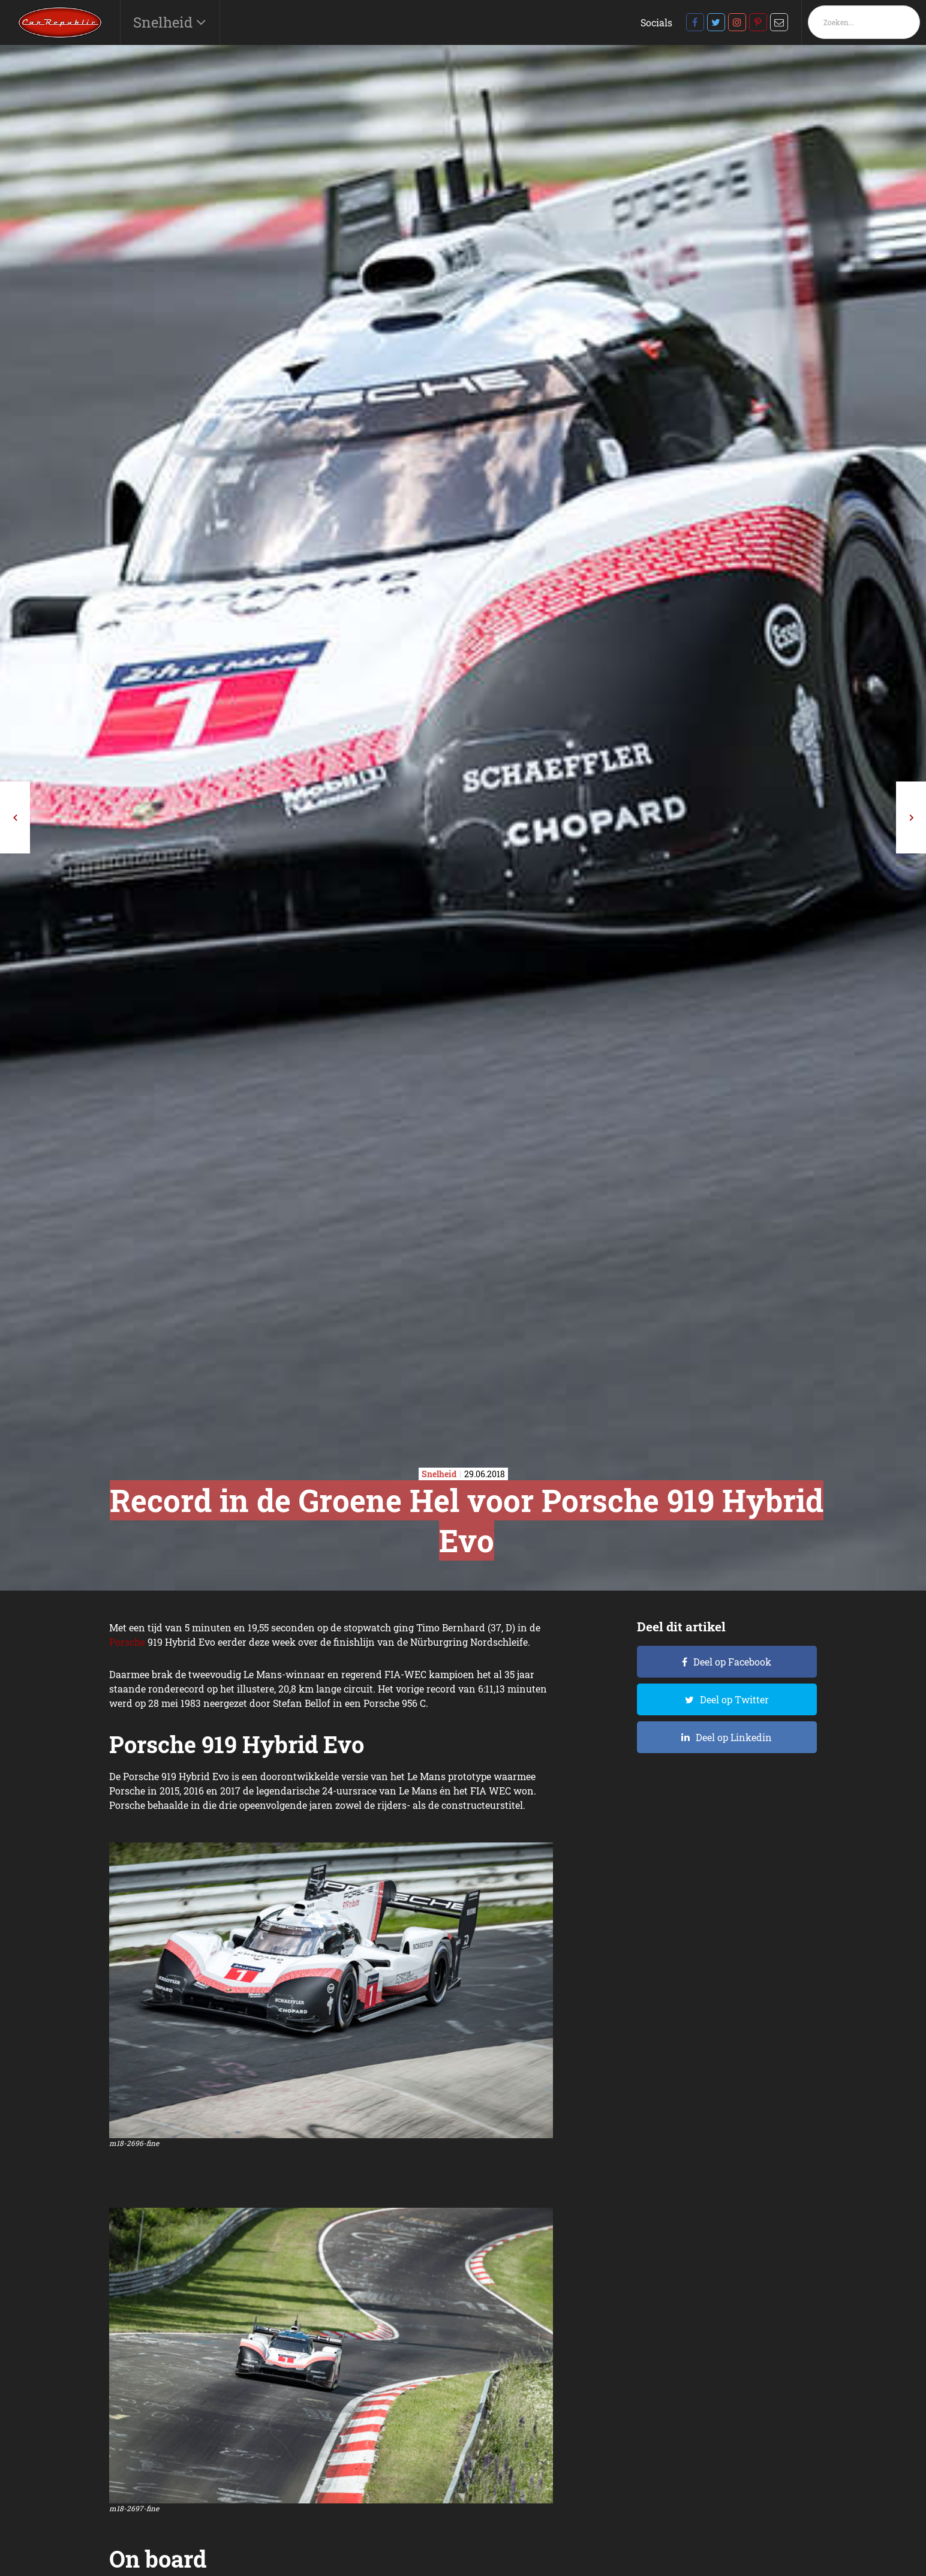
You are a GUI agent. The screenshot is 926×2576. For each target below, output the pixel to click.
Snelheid (164, 22)
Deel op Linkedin (734, 1737)
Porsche (127, 1642)
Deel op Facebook (732, 1661)
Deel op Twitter (734, 1699)
